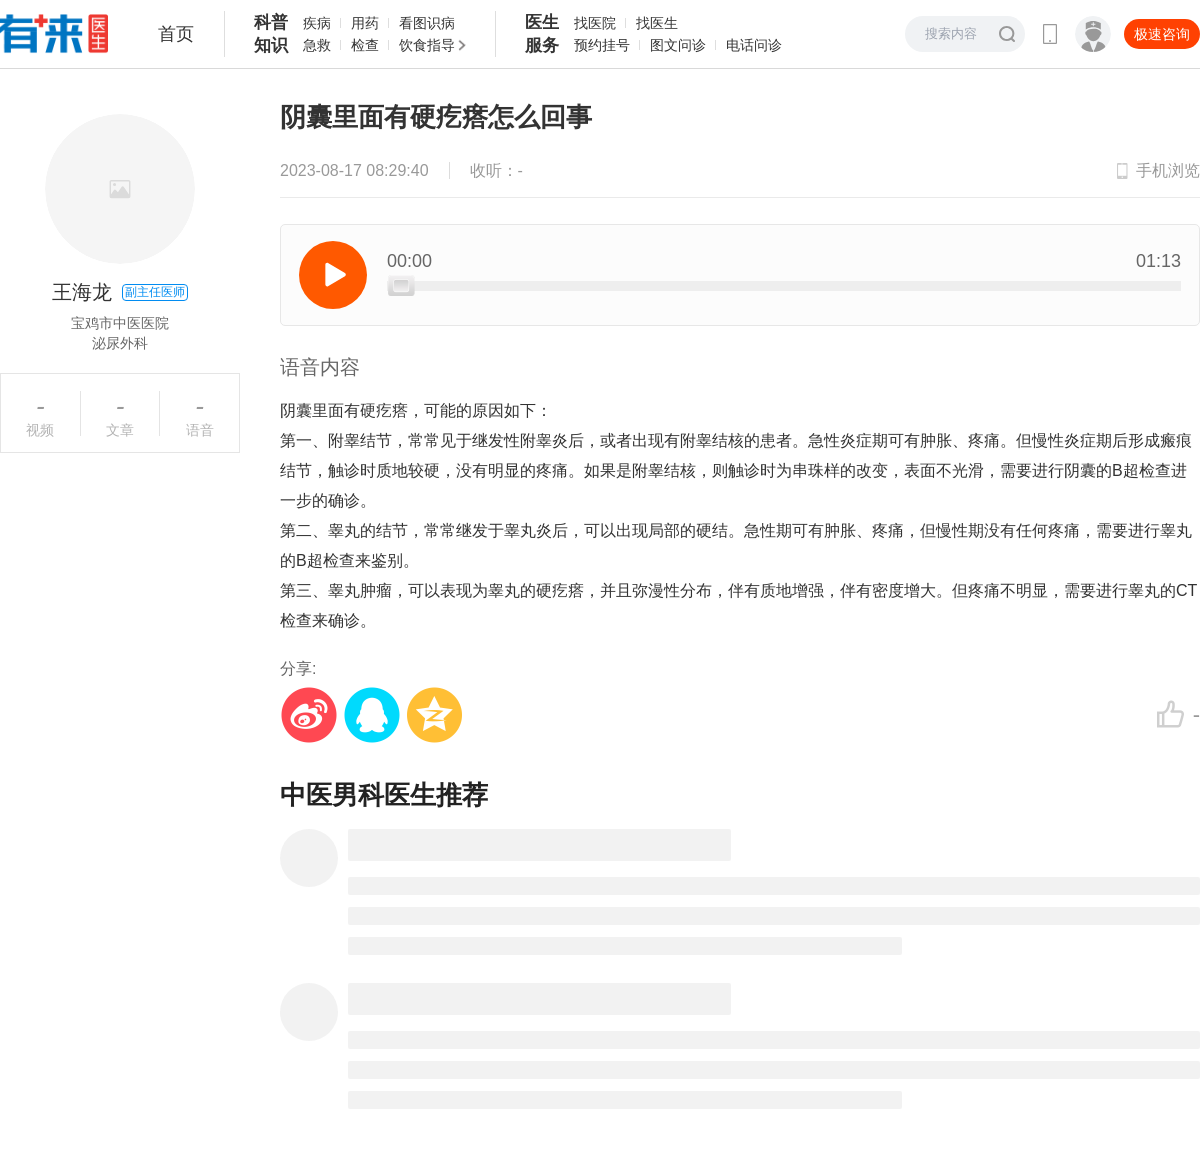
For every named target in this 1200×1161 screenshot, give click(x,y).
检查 (365, 45)
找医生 (657, 23)
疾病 (317, 23)
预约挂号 (602, 45)
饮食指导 (427, 45)
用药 (365, 23)
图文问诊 (678, 45)
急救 (317, 45)
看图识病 (427, 23)
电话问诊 (754, 45)
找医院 (595, 23)
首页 (176, 34)
